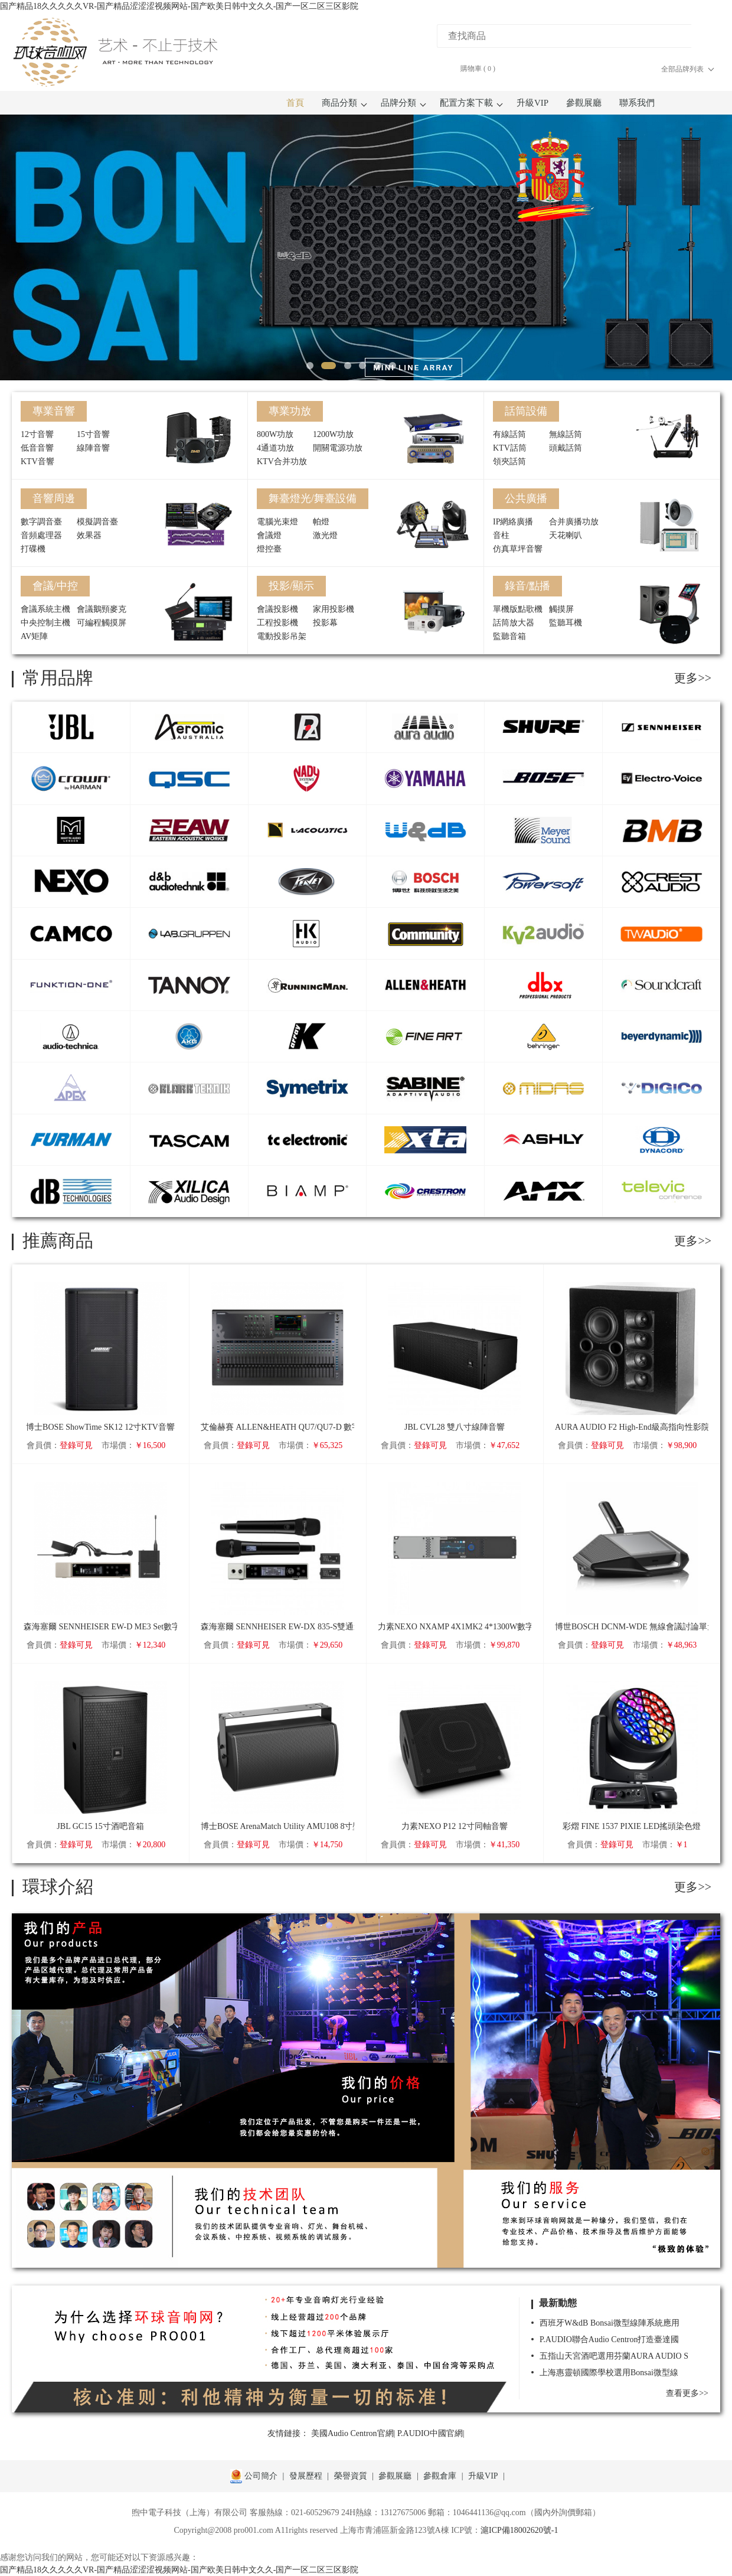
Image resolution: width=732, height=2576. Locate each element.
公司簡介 (260, 2475)
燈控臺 (269, 548)
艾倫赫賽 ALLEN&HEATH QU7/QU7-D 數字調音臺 (277, 1427)
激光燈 (325, 535)
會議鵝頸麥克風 (101, 610)
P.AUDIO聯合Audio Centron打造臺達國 (609, 2339)
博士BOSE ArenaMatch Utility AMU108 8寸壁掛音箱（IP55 (277, 1826)
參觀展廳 (584, 102)
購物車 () (477, 68)
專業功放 (290, 411)
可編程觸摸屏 (101, 622)
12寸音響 (37, 434)
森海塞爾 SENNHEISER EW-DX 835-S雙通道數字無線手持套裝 (277, 1626)
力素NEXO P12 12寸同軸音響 (454, 1826)
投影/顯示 (291, 586)
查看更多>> (687, 2393)
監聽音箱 (509, 636)
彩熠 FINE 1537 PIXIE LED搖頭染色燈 (632, 1826)
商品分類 (342, 102)
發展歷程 (305, 2475)
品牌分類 (401, 102)
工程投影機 (277, 622)
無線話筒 (565, 434)
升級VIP (532, 102)
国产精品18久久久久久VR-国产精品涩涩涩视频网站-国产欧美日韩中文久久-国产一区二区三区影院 (179, 6)
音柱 (501, 535)
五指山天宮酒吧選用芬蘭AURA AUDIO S (614, 2356)
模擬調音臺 (97, 521)
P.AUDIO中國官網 (430, 2433)
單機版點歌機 (518, 609)
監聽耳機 (565, 622)
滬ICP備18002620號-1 (519, 2530)
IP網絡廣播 (513, 521)
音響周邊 (53, 498)
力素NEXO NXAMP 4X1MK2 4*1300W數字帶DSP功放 (454, 1626)
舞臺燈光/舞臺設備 (313, 498)
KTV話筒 (510, 448)
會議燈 (269, 535)
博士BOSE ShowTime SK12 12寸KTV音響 (100, 1427)
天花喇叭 (565, 535)
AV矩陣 (34, 636)
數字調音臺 (41, 521)
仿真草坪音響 (518, 548)
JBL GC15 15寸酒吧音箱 (100, 1826)
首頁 (295, 102)
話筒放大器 (513, 622)
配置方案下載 (469, 102)
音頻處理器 (41, 535)
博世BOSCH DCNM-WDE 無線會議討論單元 (631, 1626)
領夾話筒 (509, 461)
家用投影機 (333, 609)
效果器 (89, 535)
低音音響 (37, 448)
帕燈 (321, 521)
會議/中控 (55, 586)
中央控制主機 (45, 622)
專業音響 (53, 411)
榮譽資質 (350, 2475)
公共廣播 (526, 498)
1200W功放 (333, 434)
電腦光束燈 (277, 521)
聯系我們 (637, 102)
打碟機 (33, 548)
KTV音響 (37, 461)
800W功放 (275, 434)
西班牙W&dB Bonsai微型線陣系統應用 (609, 2323)
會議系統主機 (45, 609)
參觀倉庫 (439, 2475)
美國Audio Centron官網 (352, 2433)
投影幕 (325, 622)
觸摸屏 (561, 609)
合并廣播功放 (574, 521)
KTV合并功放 (282, 461)
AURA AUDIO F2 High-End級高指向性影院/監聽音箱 (631, 1427)
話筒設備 (526, 411)
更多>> (692, 677)
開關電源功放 (337, 448)
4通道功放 (275, 448)
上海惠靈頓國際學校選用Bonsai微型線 (609, 2372)
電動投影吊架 (281, 636)
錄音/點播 (527, 586)
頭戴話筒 (565, 448)
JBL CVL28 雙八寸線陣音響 (454, 1427)
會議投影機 (277, 609)
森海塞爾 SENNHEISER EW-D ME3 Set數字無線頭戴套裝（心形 (100, 1626)
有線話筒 (509, 434)
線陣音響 (93, 448)
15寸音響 (93, 434)
